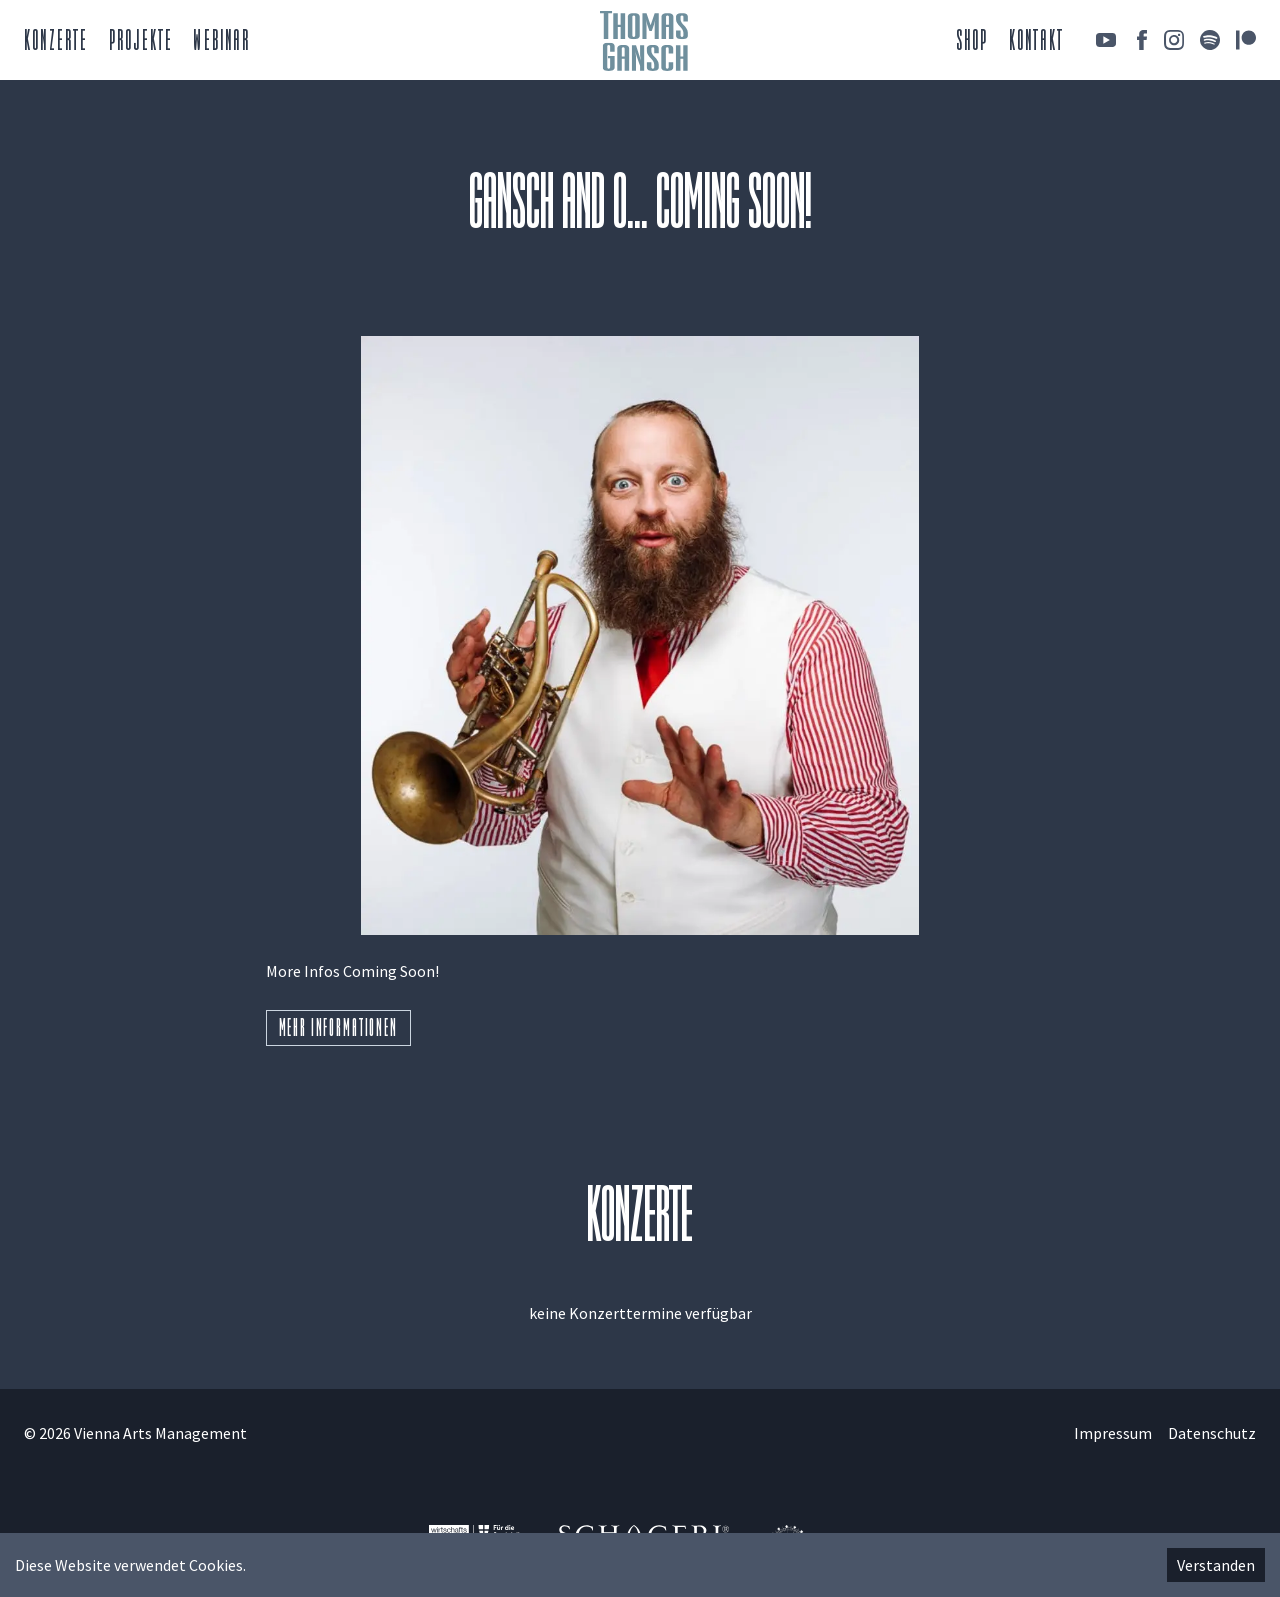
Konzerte (56, 42)
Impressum (1113, 1433)
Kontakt (1036, 42)
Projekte (141, 42)
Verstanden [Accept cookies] (1216, 1565)
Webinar (221, 42)
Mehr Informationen (338, 1030)
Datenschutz (1212, 1433)
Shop (972, 42)
